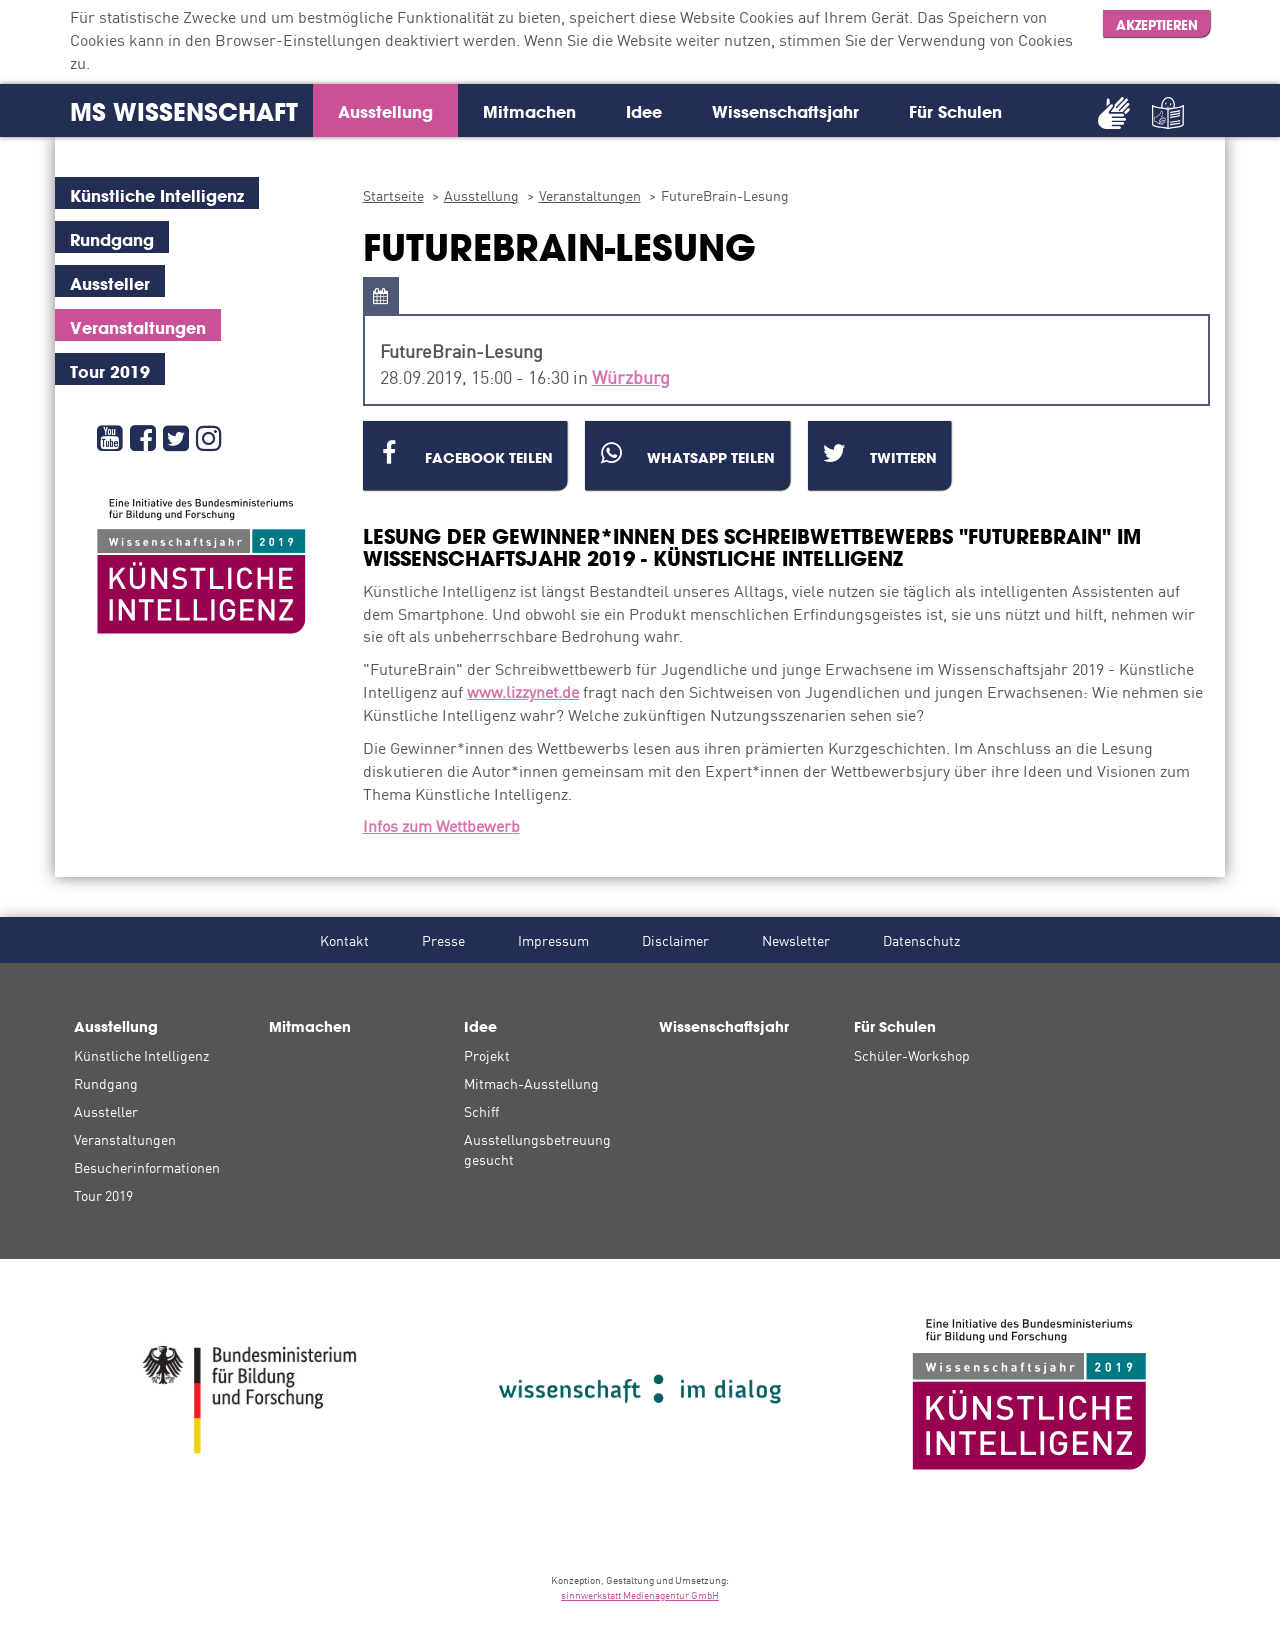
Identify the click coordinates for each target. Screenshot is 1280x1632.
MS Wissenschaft (184, 112)
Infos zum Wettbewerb (441, 825)
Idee (644, 111)
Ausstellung (385, 111)
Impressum (553, 940)
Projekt (487, 1055)
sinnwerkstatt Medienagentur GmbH (640, 1594)
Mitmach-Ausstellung (531, 1083)
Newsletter (796, 940)
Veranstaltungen (590, 195)
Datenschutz (921, 940)
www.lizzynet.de (523, 691)
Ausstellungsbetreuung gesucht (537, 1149)
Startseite (393, 195)
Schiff (481, 1111)
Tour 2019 (103, 1195)
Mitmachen (529, 111)
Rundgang (106, 1083)
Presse (443, 940)
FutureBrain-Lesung (725, 195)
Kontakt (344, 940)
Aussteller (106, 1111)
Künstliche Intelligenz (141, 1055)
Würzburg (631, 376)
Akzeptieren (1157, 25)
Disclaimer (675, 940)
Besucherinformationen (147, 1167)
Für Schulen (955, 111)
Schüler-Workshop (912, 1055)
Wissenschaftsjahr (785, 111)
